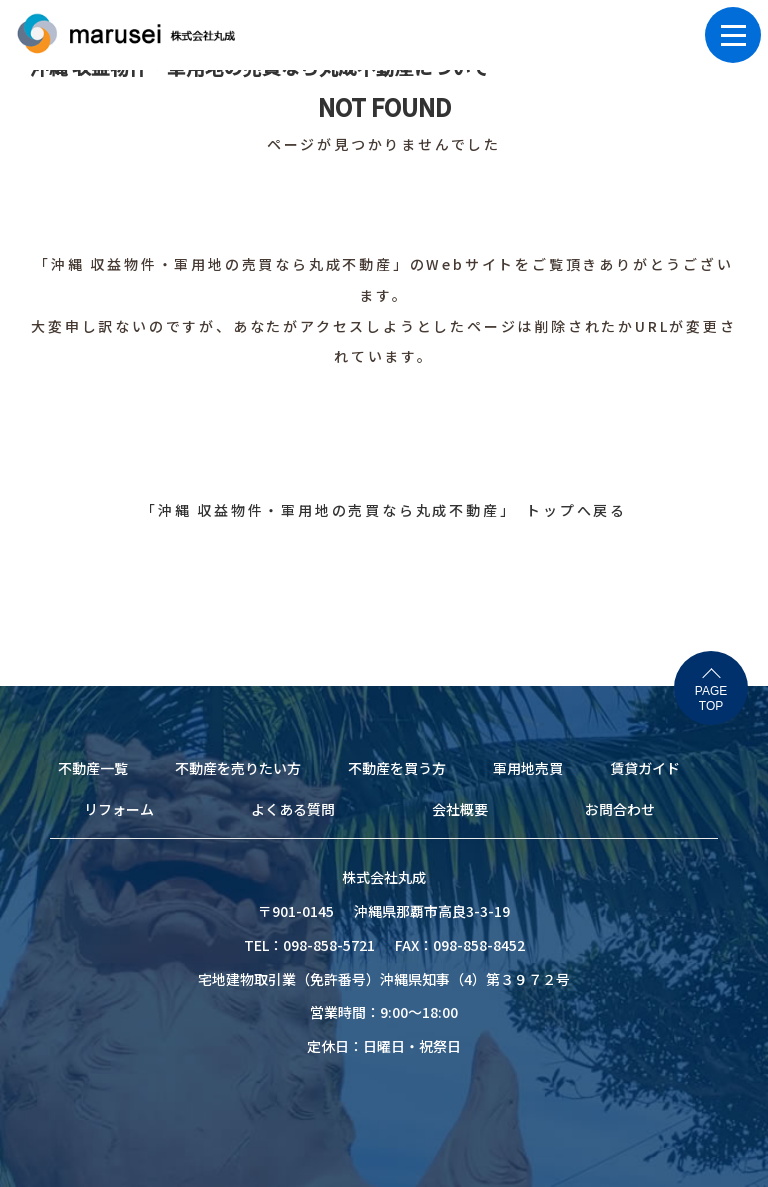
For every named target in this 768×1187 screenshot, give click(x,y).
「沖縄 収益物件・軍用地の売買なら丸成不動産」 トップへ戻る (384, 510)
